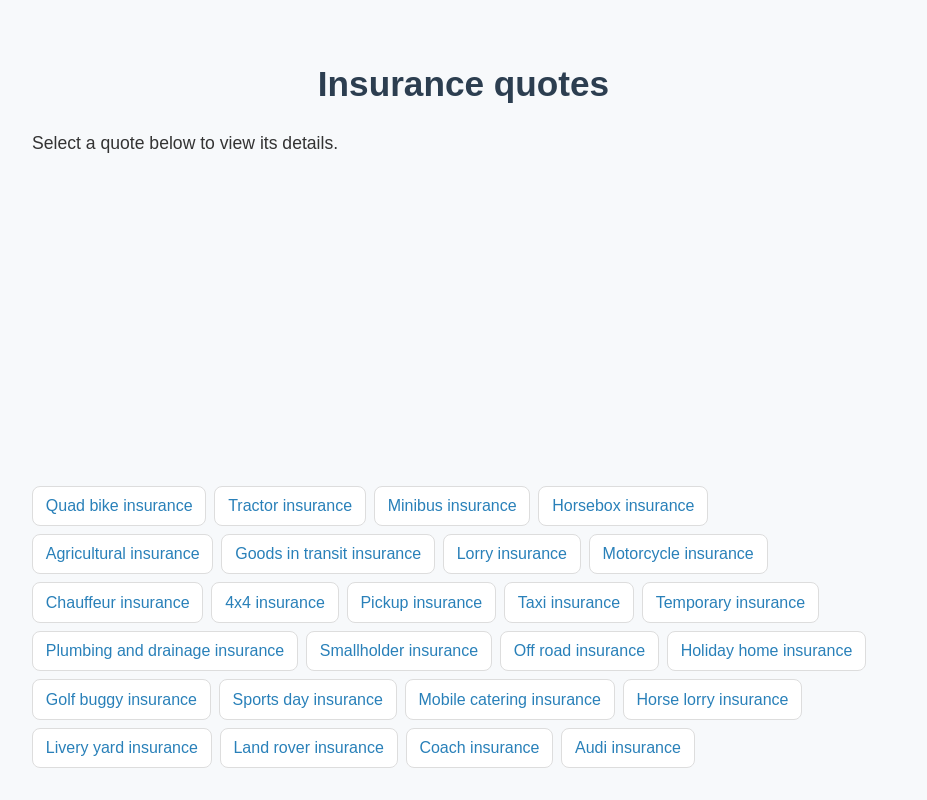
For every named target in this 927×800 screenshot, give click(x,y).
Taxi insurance (569, 602)
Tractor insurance (290, 505)
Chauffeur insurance (118, 602)
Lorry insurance (512, 553)
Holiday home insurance (767, 650)
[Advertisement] (463, 322)
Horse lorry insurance (712, 699)
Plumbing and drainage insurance (165, 650)
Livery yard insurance (122, 747)
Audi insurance (628, 747)
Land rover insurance (308, 747)
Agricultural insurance (123, 553)
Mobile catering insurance (510, 699)
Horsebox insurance (623, 505)
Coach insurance (479, 747)
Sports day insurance (308, 699)
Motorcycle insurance (678, 553)
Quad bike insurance (119, 505)
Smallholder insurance (399, 650)
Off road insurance (579, 650)
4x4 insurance (275, 602)
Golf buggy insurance (121, 699)
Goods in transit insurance (328, 553)
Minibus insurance (452, 505)
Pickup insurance (421, 602)
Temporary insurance (730, 602)
